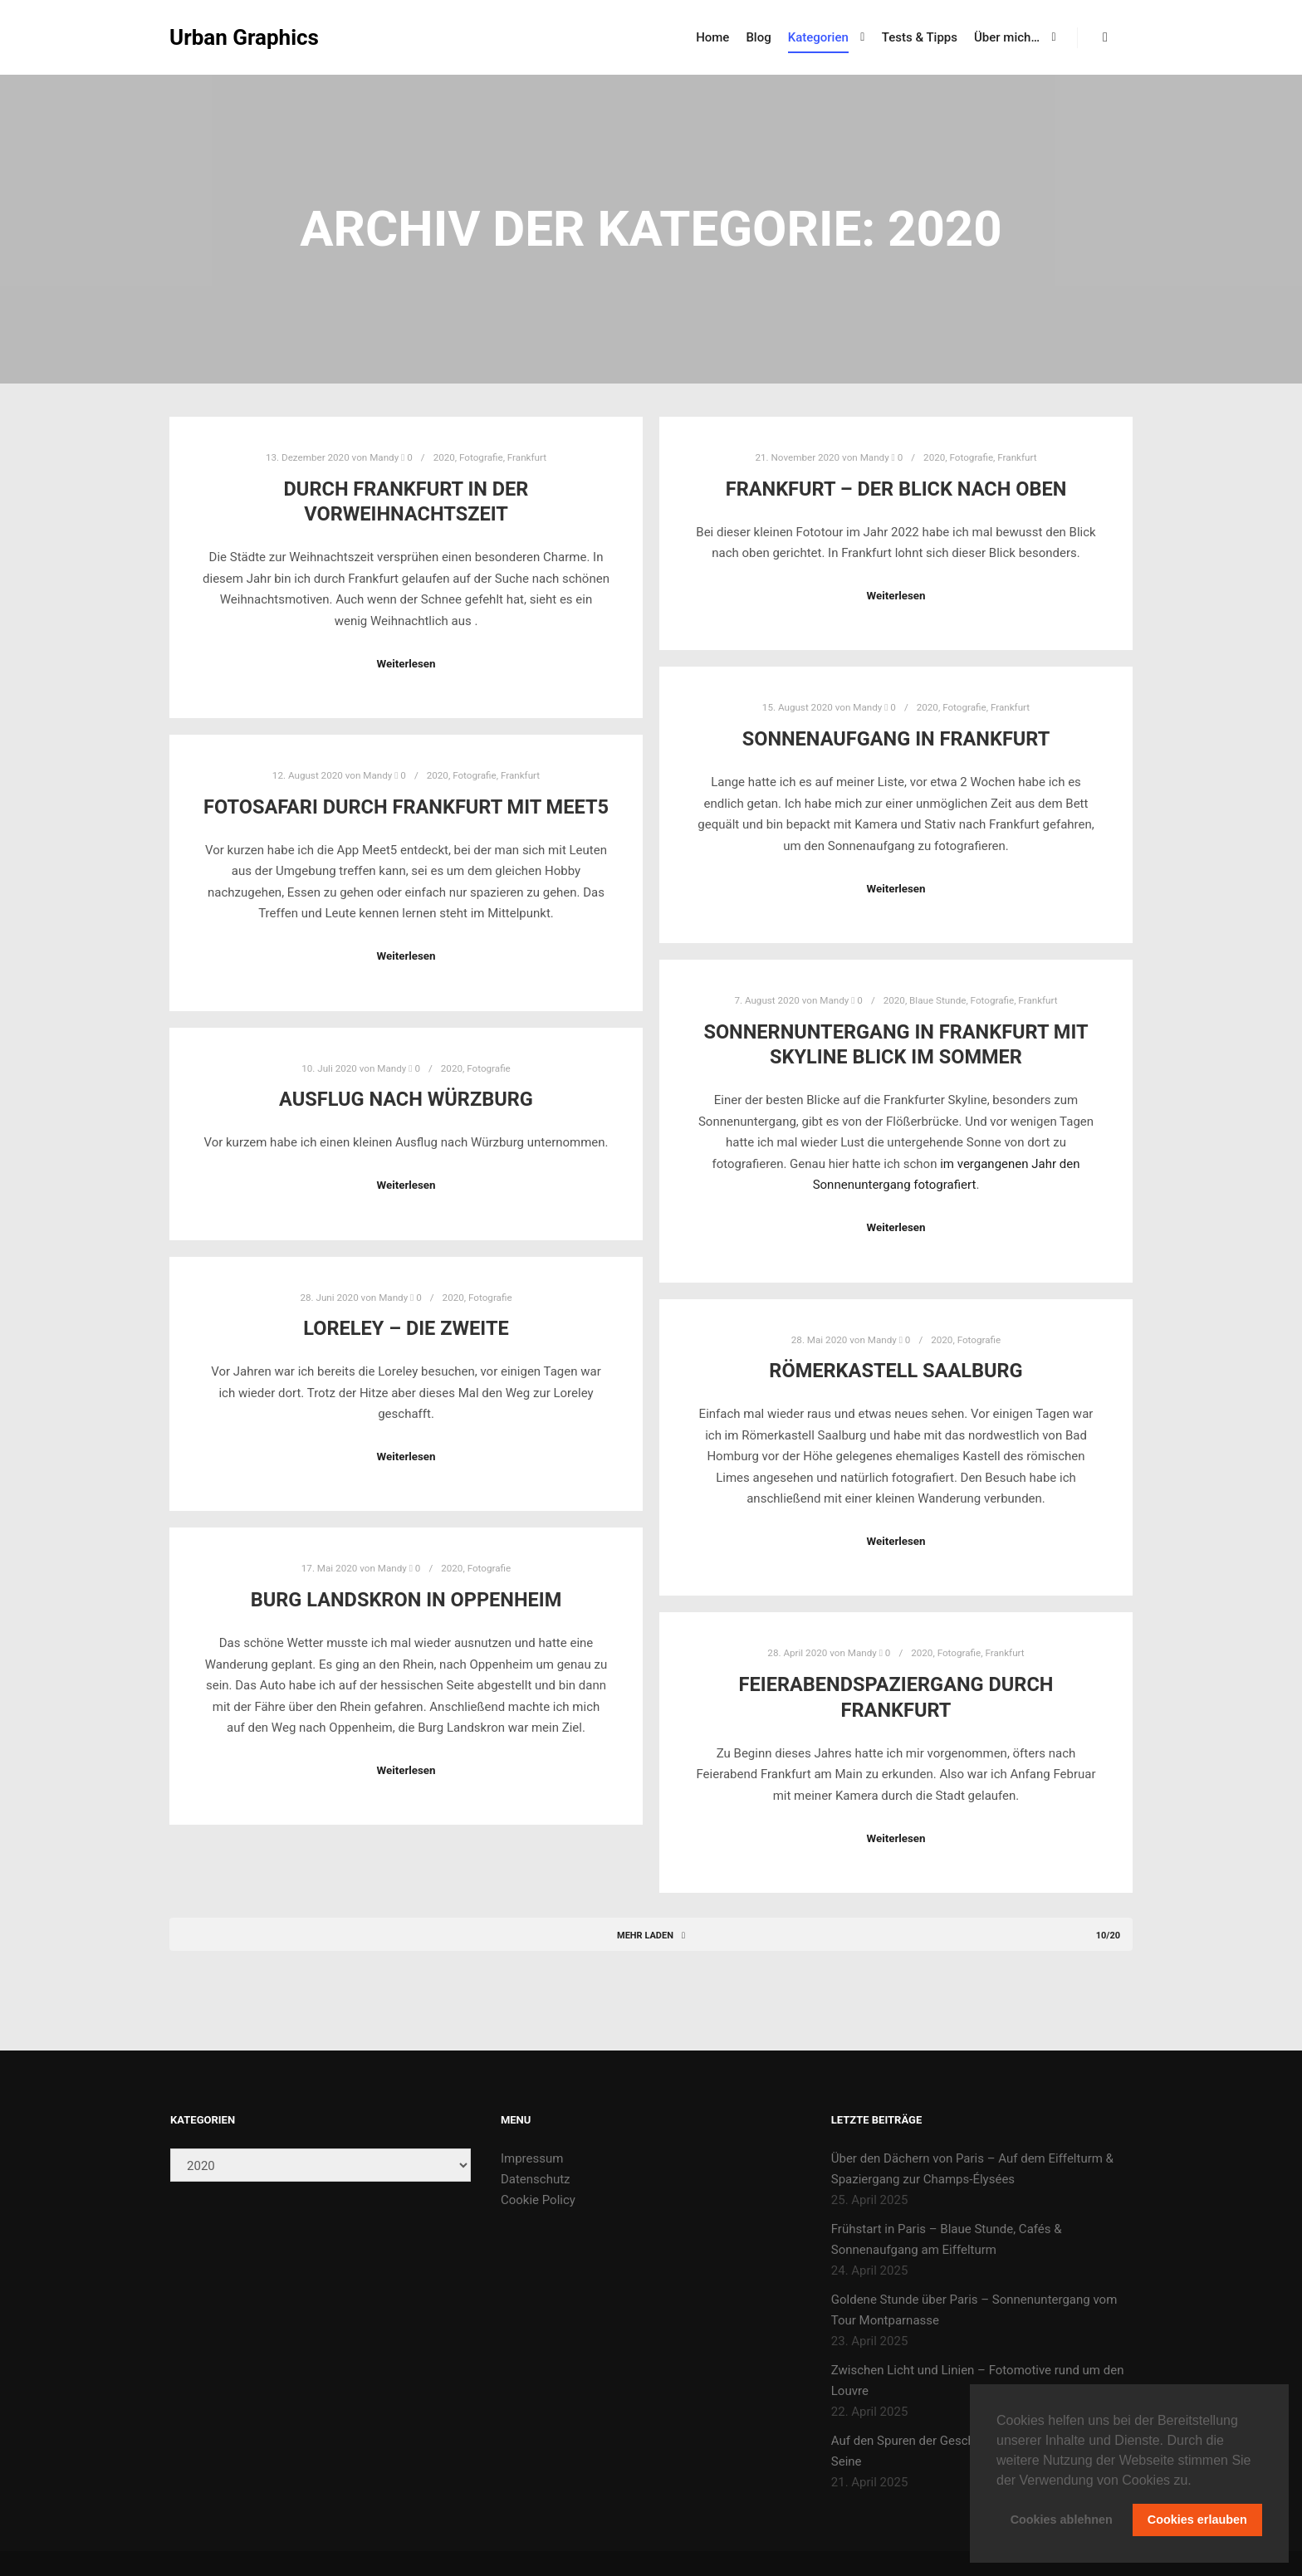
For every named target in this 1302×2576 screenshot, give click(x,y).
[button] (1197, 2481)
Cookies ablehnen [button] (1062, 2519)
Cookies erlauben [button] (1197, 2519)
